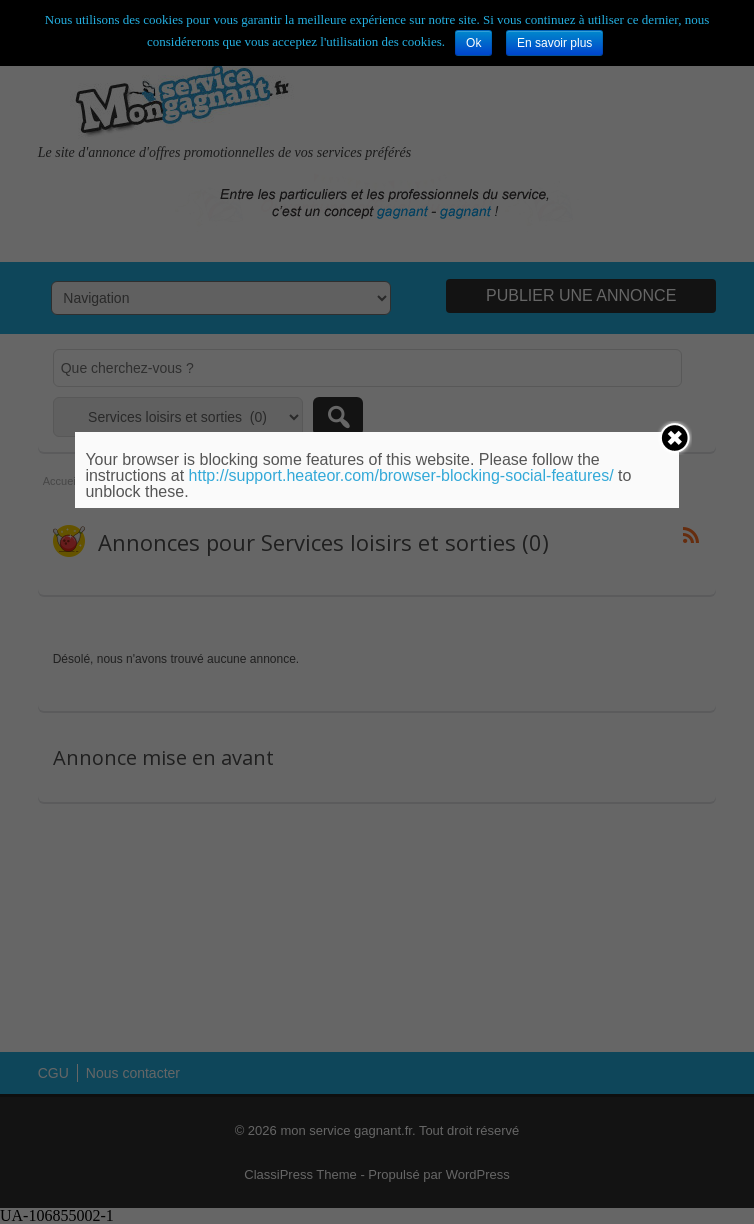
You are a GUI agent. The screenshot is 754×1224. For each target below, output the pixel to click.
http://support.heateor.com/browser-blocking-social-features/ (401, 475)
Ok (473, 43)
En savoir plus (554, 43)
